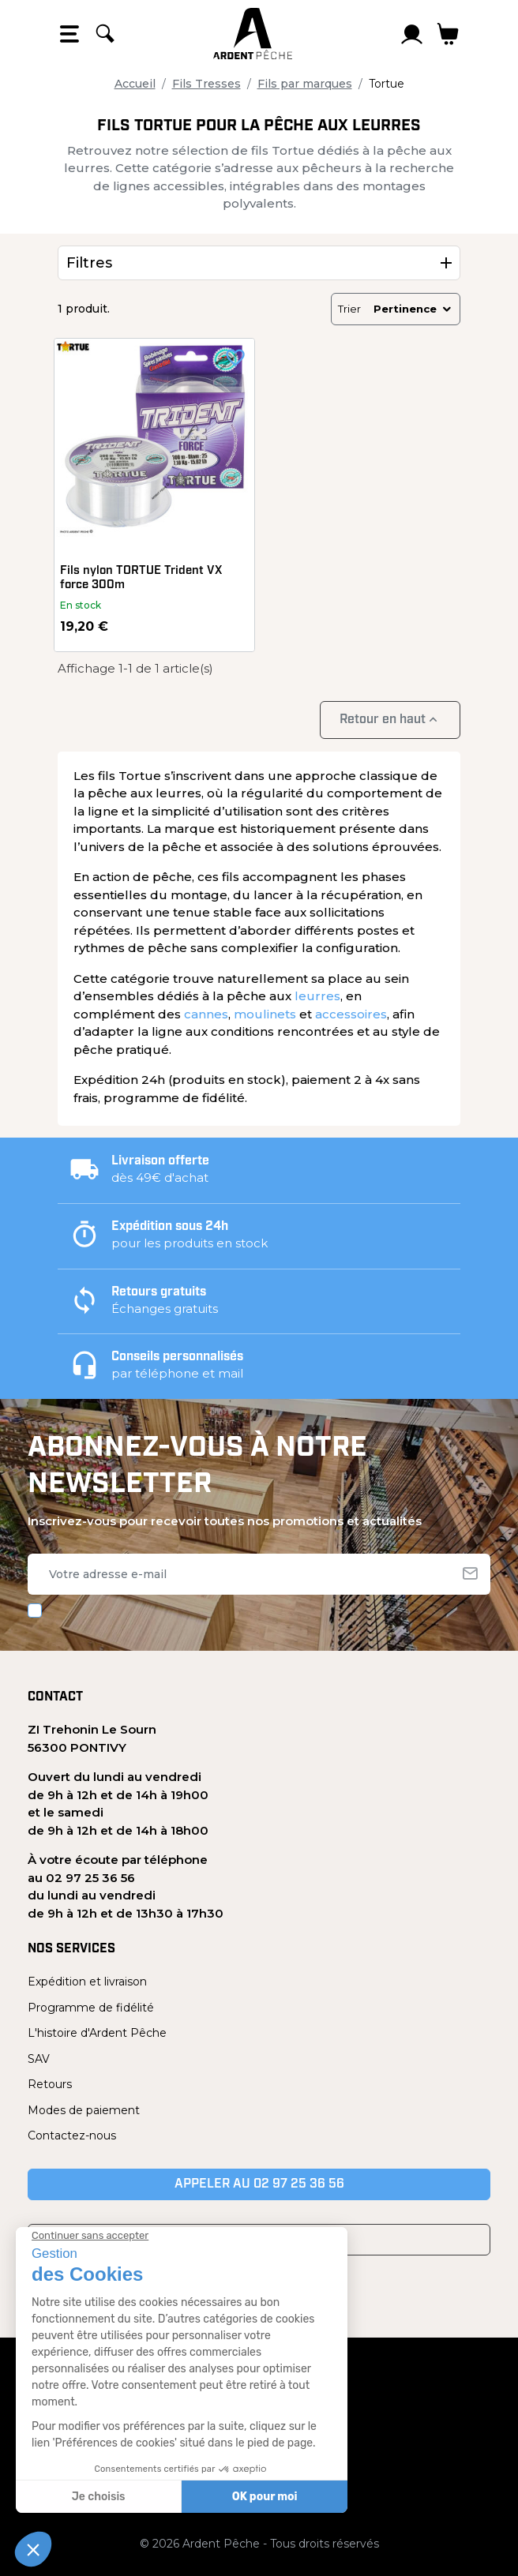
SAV (39, 2059)
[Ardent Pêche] (252, 33)
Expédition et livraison (87, 1981)
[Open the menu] (69, 34)
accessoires (351, 1014)
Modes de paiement (84, 2110)
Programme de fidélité (91, 2007)
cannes (206, 1014)
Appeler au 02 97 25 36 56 (259, 2184)
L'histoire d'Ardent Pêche (97, 2033)
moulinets (265, 1014)
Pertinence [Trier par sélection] (413, 308)
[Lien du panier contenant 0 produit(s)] (448, 34)
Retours (50, 2084)
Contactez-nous (72, 2135)
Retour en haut (390, 719)
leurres (317, 995)
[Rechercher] (105, 34)
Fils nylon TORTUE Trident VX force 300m (141, 578)
